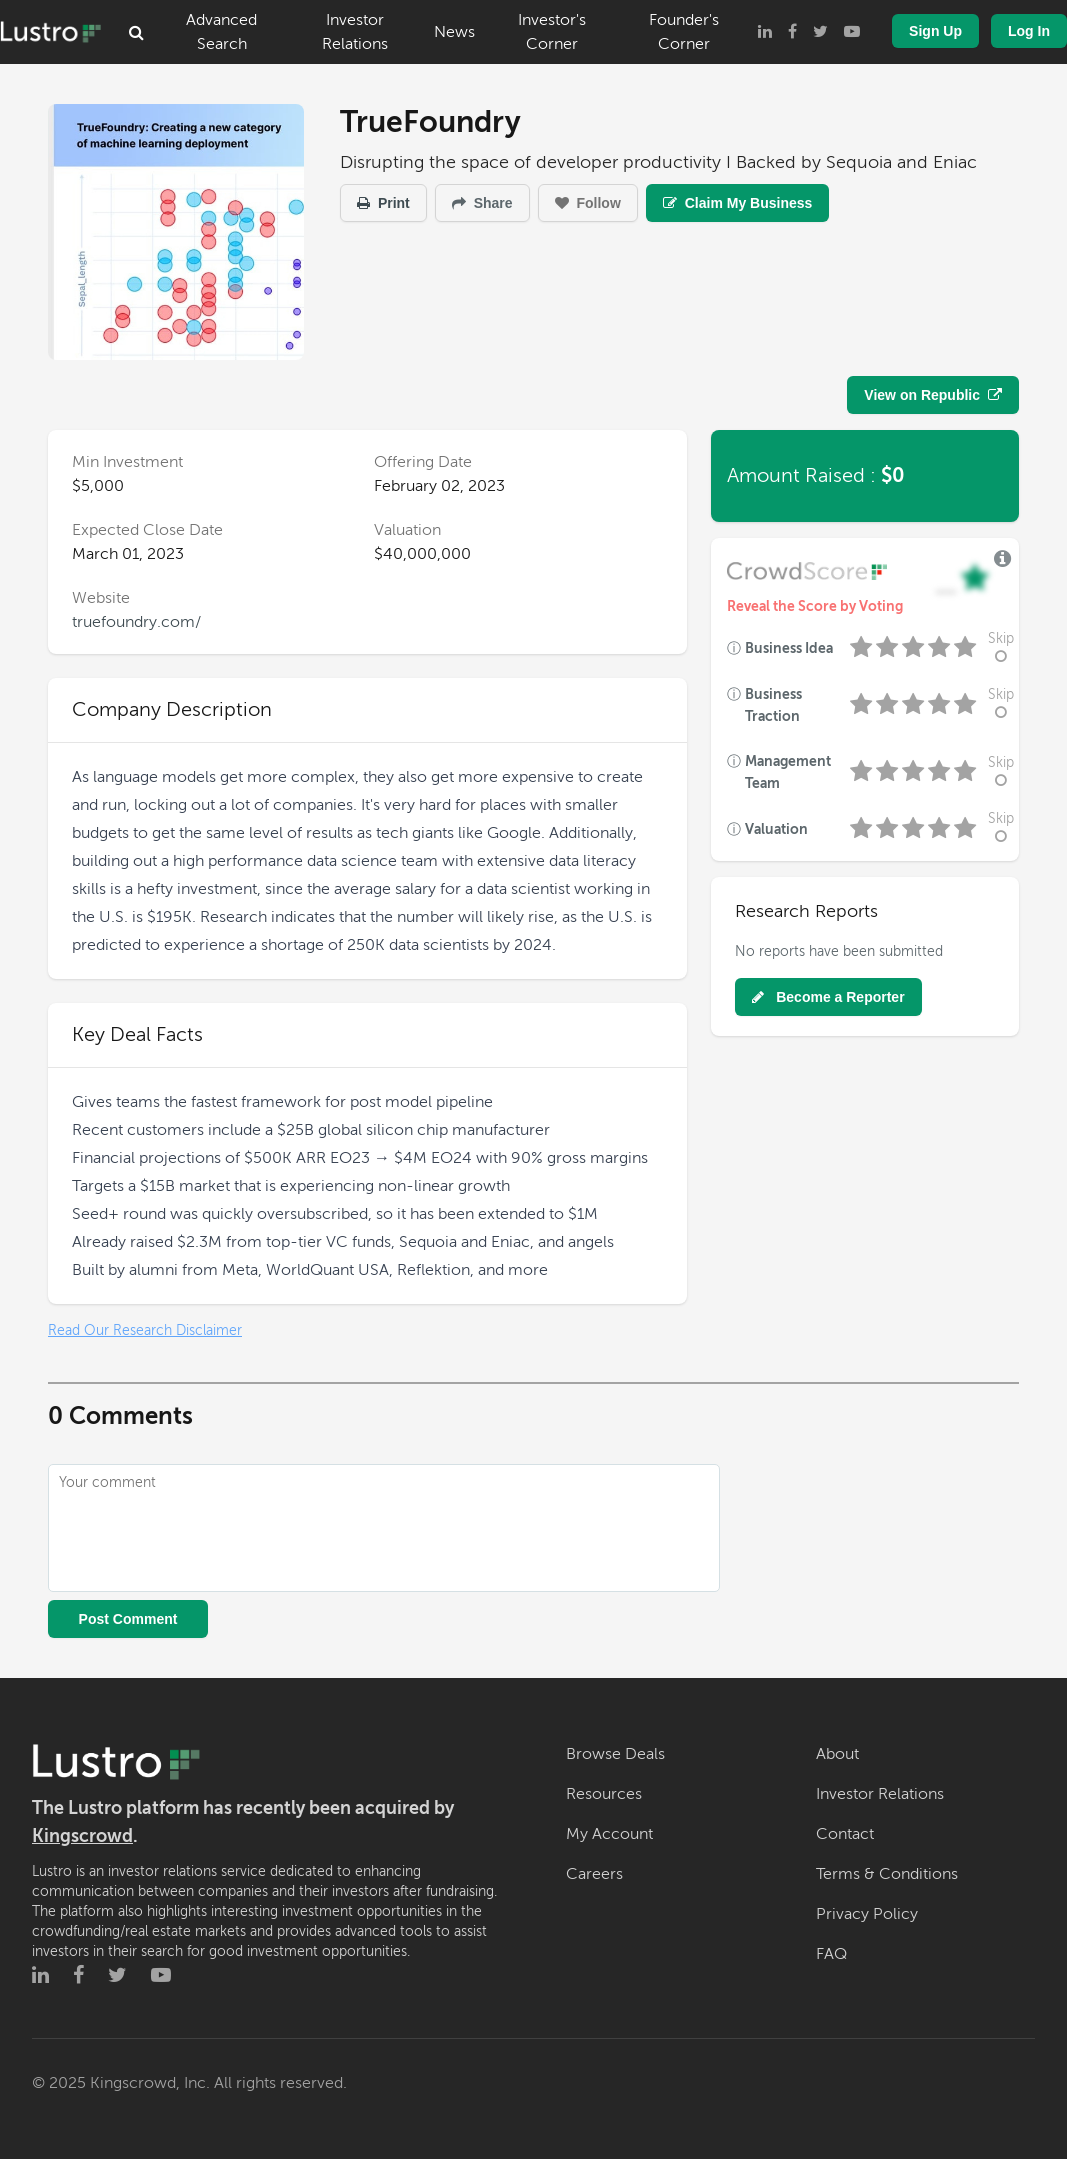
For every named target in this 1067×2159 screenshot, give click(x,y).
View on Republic (933, 395)
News (454, 32)
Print (383, 203)
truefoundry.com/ (136, 622)
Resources (604, 1794)
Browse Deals (615, 1754)
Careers (594, 1874)
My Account (609, 1834)
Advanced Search (221, 32)
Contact (845, 1834)
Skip (1001, 647)
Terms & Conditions (887, 1874)
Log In (1029, 31)
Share (482, 203)
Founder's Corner (684, 32)
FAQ (831, 1954)
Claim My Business (738, 203)
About (837, 1754)
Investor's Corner (552, 32)
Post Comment (128, 1619)
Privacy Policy (867, 1914)
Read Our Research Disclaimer (145, 1330)
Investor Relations (355, 32)
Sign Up (935, 31)
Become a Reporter (828, 997)
